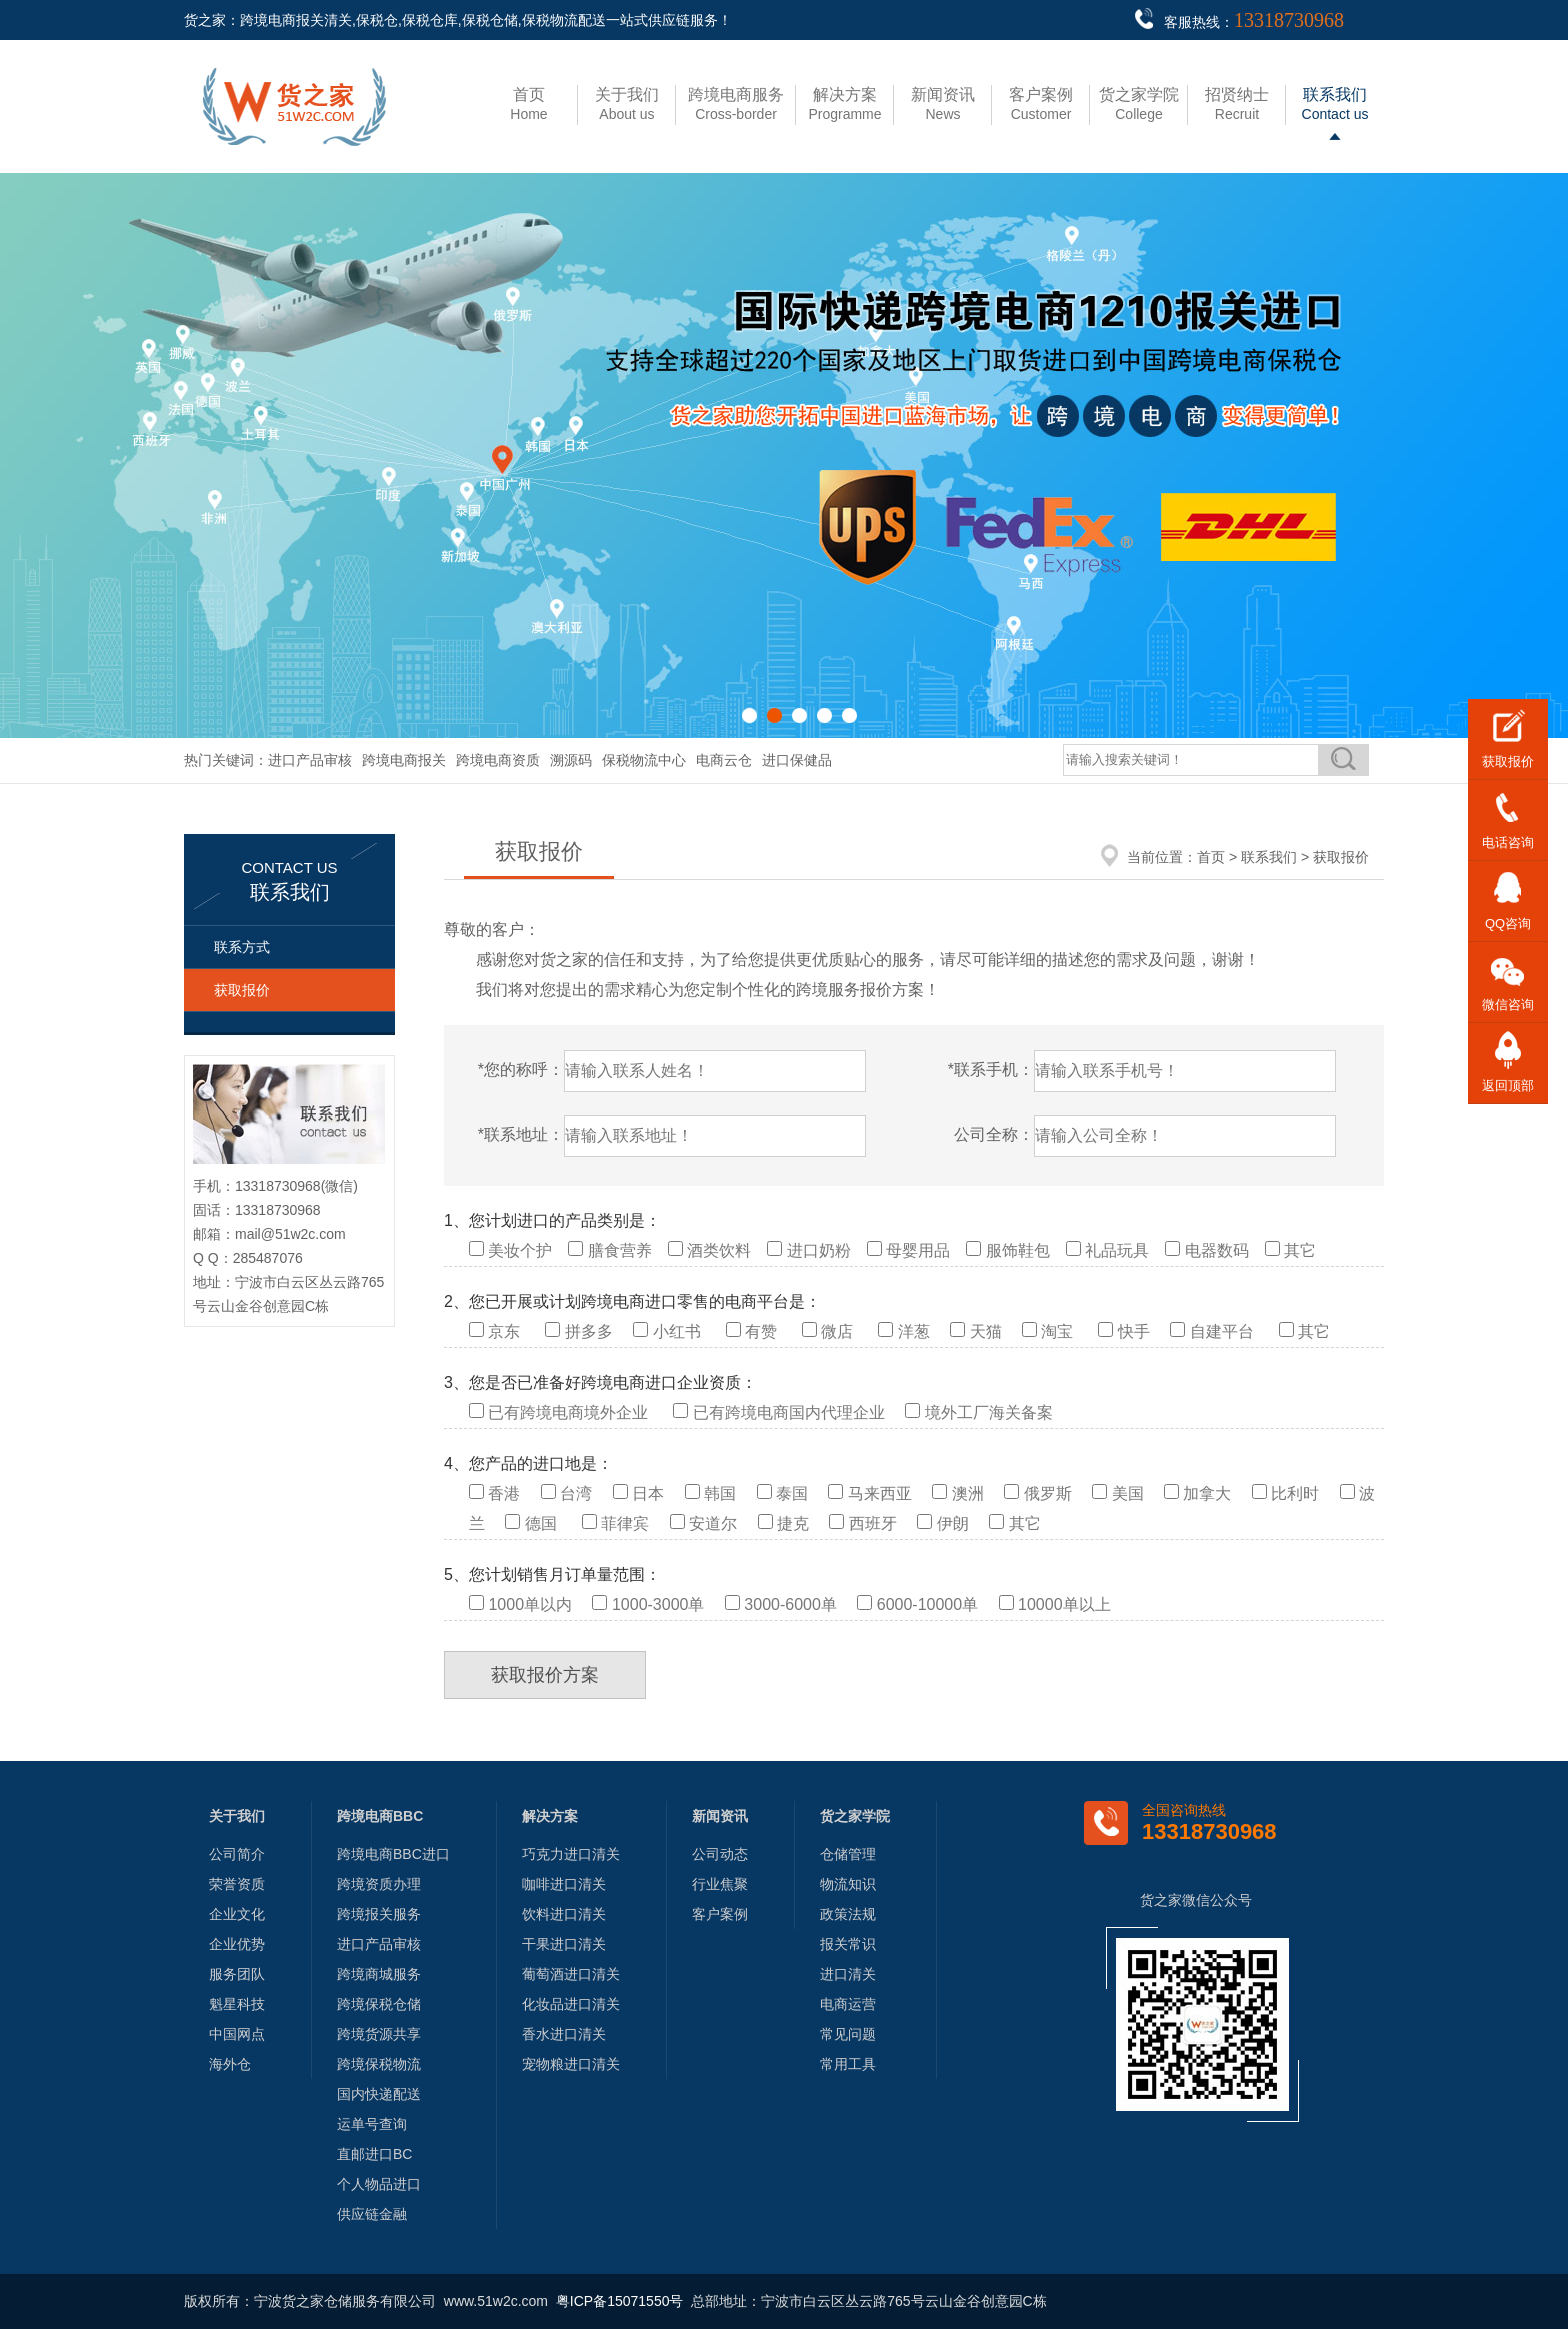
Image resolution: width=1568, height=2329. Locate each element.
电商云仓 (724, 760)
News (943, 104)
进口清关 (848, 1974)
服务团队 (237, 1974)
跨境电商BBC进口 (393, 1854)
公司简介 (237, 1854)
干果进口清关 (564, 1944)
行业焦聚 (720, 1884)
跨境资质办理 (379, 1884)
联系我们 (1269, 857)
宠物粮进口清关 (571, 2064)
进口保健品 (797, 760)
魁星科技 (237, 2004)
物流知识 (848, 1884)
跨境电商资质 (498, 760)
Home (528, 104)
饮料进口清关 (564, 1914)
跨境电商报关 (404, 760)
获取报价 (242, 990)
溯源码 (571, 760)
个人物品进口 (379, 2184)
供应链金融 (372, 2214)
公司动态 (720, 1854)
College (1139, 104)
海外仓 (230, 2064)
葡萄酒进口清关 (571, 1974)
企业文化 (237, 1914)
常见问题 (848, 2034)
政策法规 (848, 1914)
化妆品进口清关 (571, 2004)
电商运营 (848, 2004)
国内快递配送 (379, 2094)
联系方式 (242, 947)
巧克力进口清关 (571, 1854)
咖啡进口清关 (564, 1884)
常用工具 (848, 2064)
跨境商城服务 (379, 1974)
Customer (1041, 104)
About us (627, 104)
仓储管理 (848, 1854)
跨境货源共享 (379, 2034)
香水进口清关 (564, 2034)
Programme (844, 104)
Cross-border (736, 104)
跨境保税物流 (379, 2064)
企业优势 (237, 1944)
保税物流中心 (644, 760)
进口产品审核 (310, 760)
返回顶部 (1508, 1085)
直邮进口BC (374, 2154)
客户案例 (720, 1914)
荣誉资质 (237, 1884)
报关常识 (848, 1944)
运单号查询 (372, 2124)
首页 (1211, 857)
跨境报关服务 (379, 1914)
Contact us (1335, 104)
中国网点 (237, 2034)
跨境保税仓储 (379, 2004)
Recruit (1237, 104)
